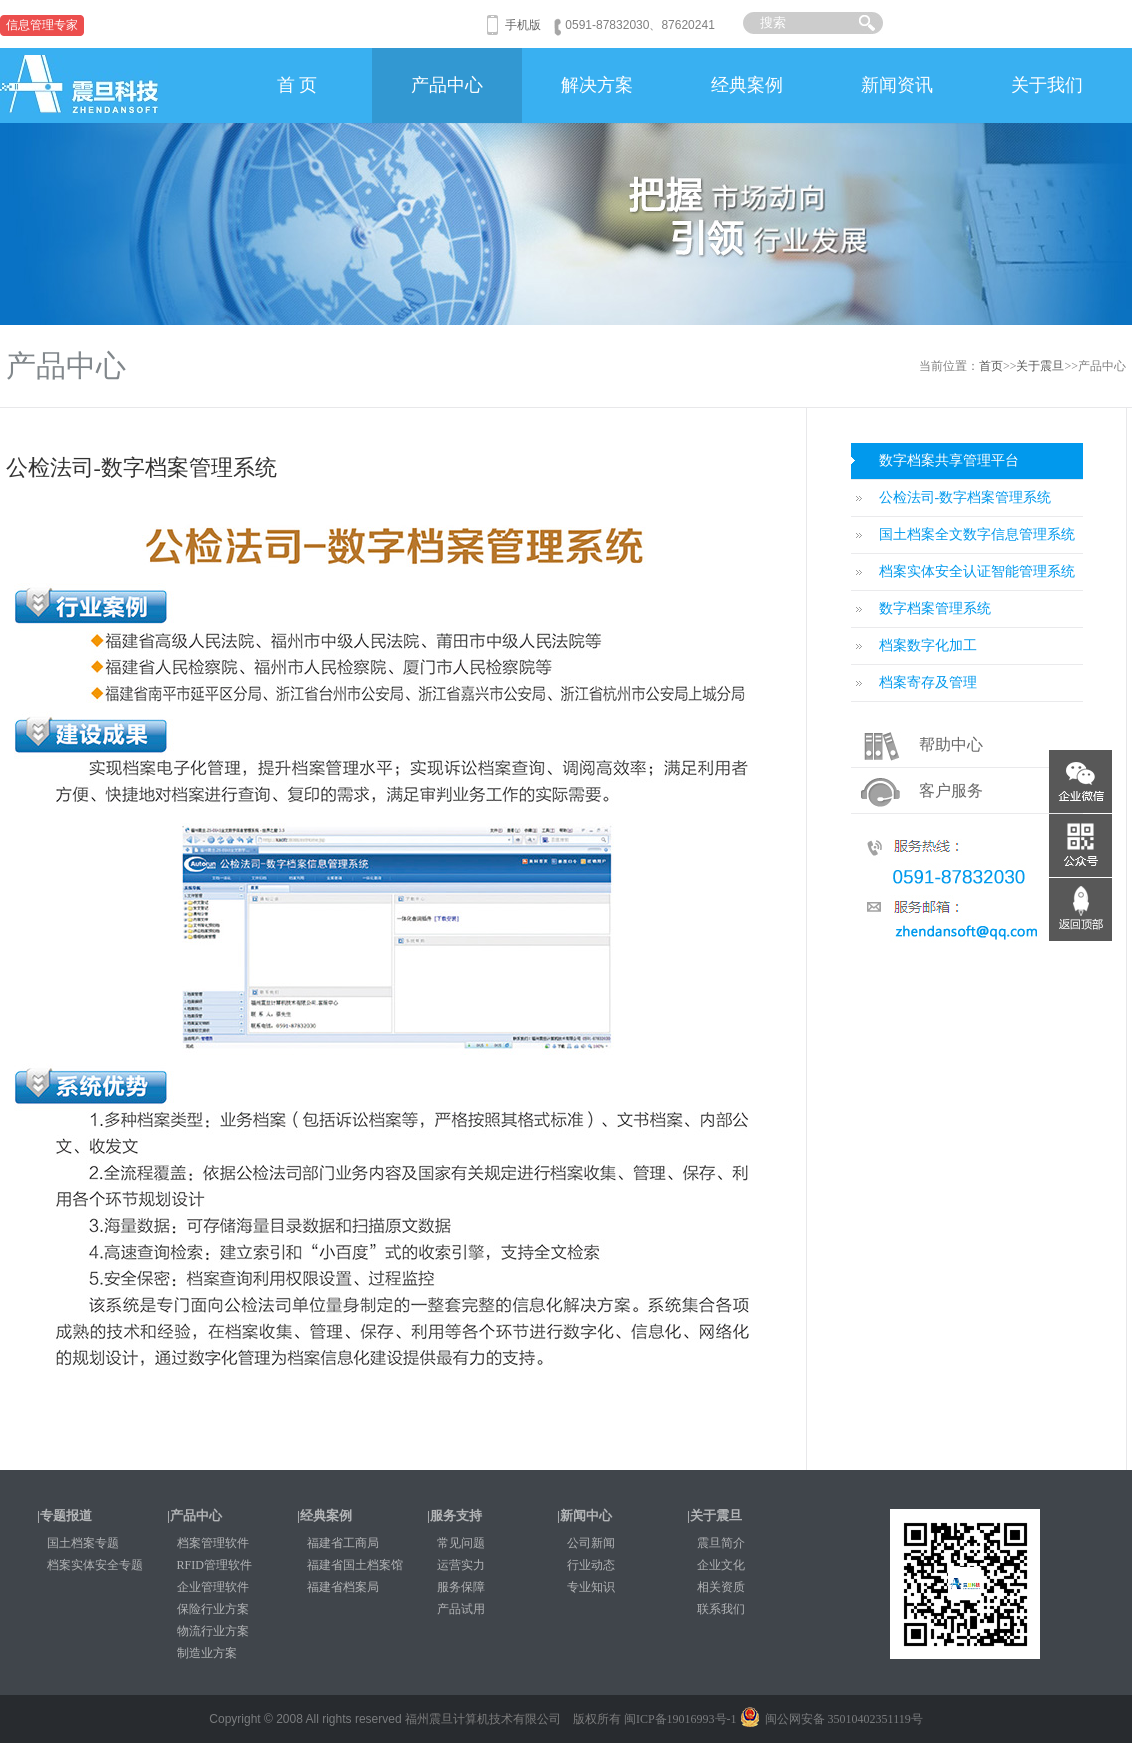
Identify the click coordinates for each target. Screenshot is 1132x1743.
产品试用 (461, 1609)
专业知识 (591, 1587)
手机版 (523, 25)
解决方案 (597, 85)
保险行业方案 (213, 1609)
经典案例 (747, 85)
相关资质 (721, 1587)
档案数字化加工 (928, 645)
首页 (991, 366)
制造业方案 (207, 1653)
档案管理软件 (213, 1543)
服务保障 (461, 1587)
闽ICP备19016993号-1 (680, 1719)
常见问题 (461, 1543)
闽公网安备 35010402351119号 (831, 1719)
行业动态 (591, 1565)
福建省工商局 (343, 1543)
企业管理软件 (213, 1587)
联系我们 (721, 1609)
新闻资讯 (897, 85)
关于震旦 (1040, 366)
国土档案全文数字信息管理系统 (977, 534)
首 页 (297, 85)
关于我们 (1047, 85)
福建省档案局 (343, 1587)
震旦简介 (721, 1543)
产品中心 (447, 85)
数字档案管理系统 (935, 608)
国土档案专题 (83, 1543)
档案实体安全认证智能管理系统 (977, 571)
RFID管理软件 (214, 1565)
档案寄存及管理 (928, 682)
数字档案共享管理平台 (949, 460)
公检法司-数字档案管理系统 (965, 497)
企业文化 (721, 1565)
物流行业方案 (213, 1631)
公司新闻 (591, 1543)
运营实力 (461, 1565)
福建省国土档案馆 (355, 1565)
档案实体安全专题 (95, 1565)
